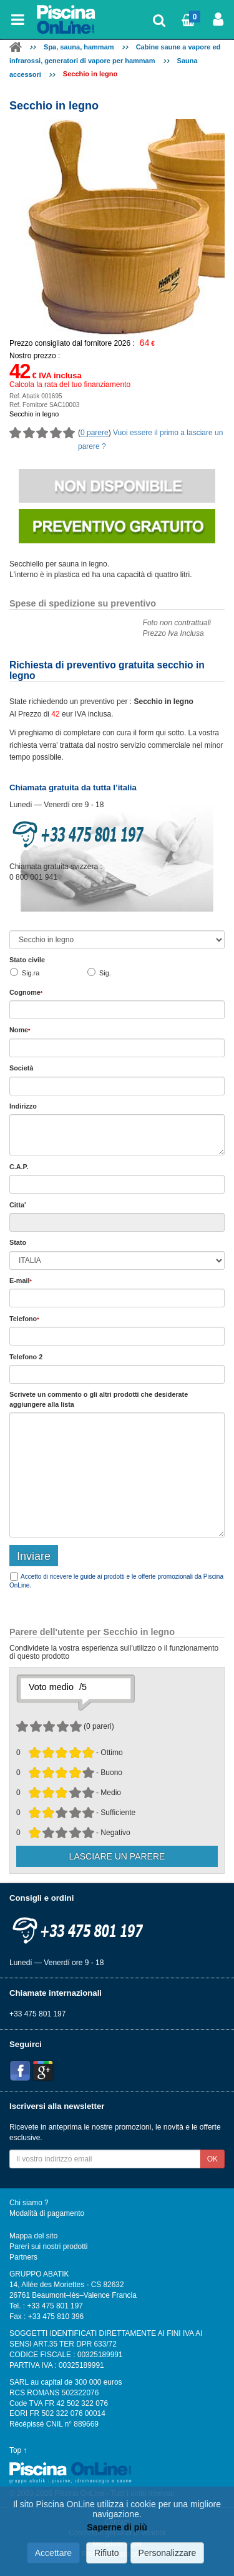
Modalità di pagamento (46, 2213)
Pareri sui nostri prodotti (48, 2246)
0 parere (94, 432)
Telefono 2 (25, 1357)
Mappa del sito (33, 2235)
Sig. (105, 973)
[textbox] (117, 1184)
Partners (23, 2257)
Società (21, 1068)
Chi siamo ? (29, 2202)
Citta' (17, 1205)
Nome (19, 1030)
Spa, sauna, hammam (79, 47)
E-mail (20, 1280)
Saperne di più (117, 2527)
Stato (17, 1242)
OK (212, 2159)
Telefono (24, 1318)
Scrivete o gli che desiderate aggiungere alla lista (98, 1399)
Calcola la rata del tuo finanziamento (69, 384)
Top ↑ (18, 2450)
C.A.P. (18, 1166)
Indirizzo (23, 1106)
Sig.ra (30, 973)
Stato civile (27, 959)
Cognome (25, 992)
